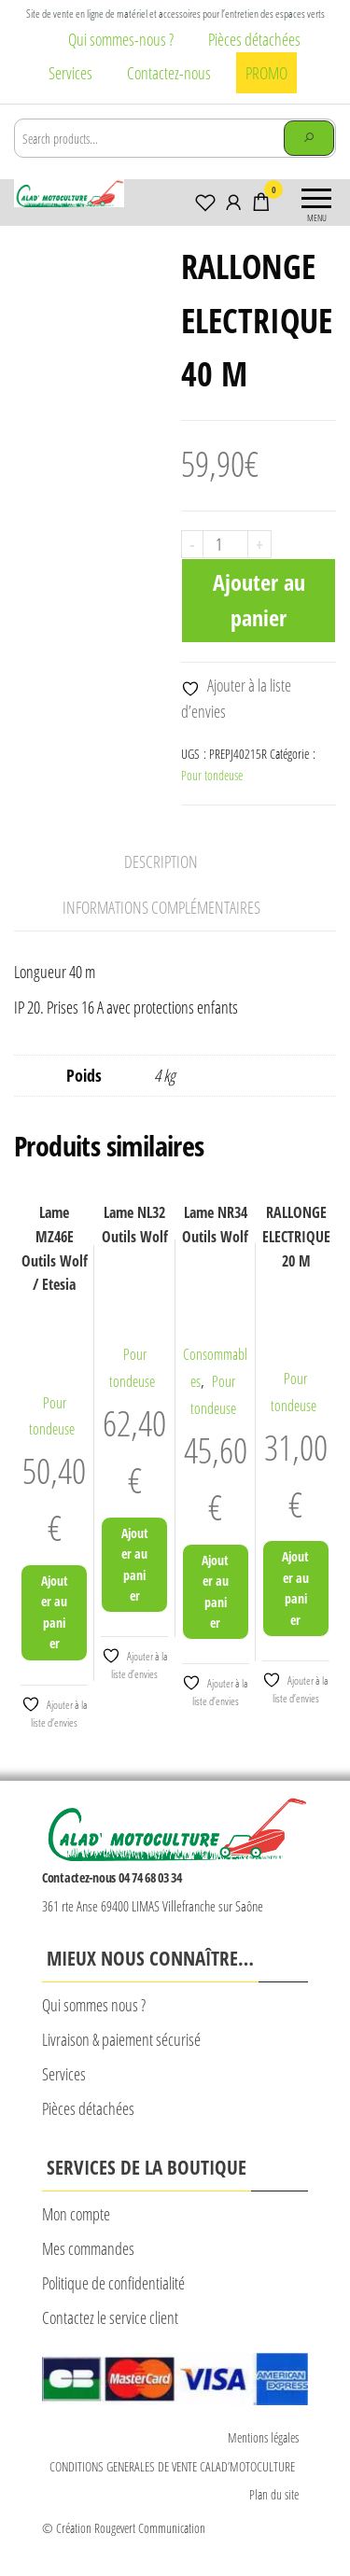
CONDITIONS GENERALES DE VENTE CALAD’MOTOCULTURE (174, 2466)
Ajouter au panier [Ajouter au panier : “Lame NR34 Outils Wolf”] (215, 1591)
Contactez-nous (169, 73)
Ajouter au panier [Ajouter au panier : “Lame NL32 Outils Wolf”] (134, 1564)
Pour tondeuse (212, 775)
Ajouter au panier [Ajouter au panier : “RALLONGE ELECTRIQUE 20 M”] (295, 1587)
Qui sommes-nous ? (121, 39)
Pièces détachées (254, 39)
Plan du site (274, 2494)
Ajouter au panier (259, 600)
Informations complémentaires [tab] (161, 907)
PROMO (266, 73)
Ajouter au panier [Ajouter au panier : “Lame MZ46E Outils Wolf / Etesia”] (54, 1612)
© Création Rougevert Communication (123, 2528)
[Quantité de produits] (225, 544)
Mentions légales (263, 2437)
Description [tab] (161, 861)
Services (70, 73)
